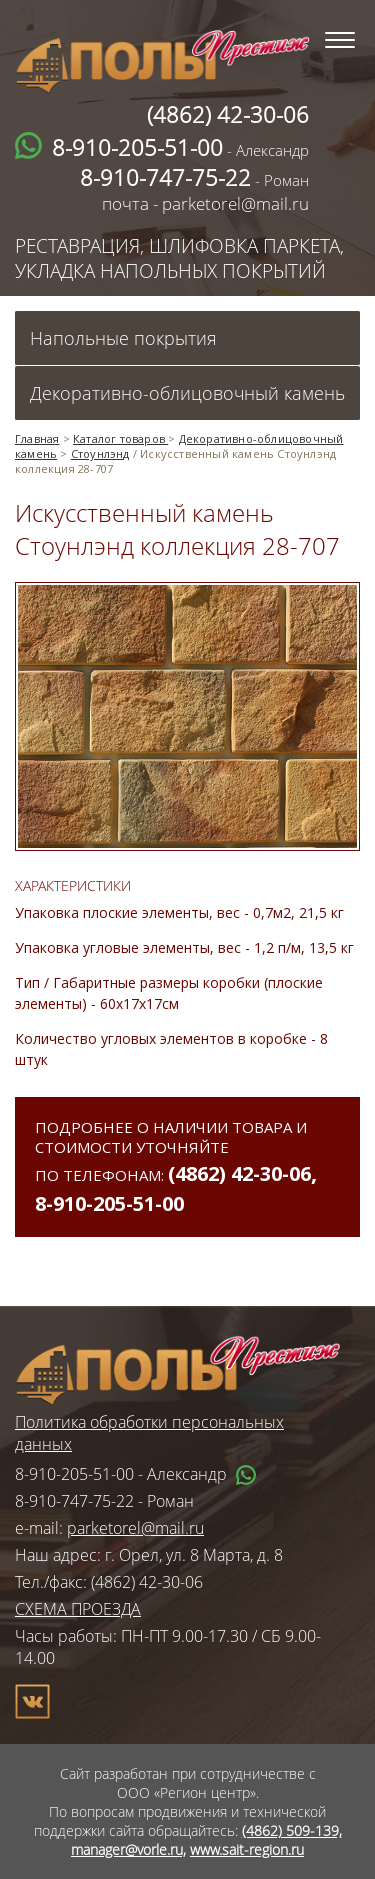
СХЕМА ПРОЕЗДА (78, 1609)
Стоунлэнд (100, 453)
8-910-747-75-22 (74, 1501)
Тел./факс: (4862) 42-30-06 (109, 1582)
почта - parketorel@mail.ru (205, 203)
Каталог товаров (120, 438)
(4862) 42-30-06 (239, 1173)
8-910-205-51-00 (109, 1203)
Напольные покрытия (123, 338)
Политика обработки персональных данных (149, 1433)
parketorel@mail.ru (135, 1528)
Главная (37, 438)
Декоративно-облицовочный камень (187, 393)
